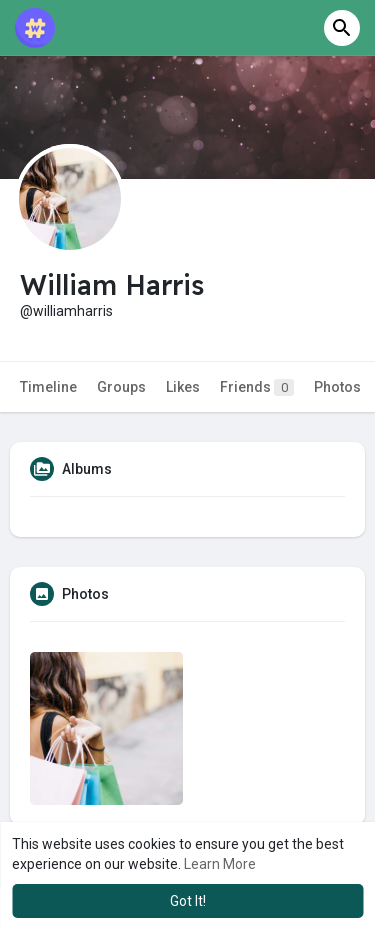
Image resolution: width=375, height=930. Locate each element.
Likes (183, 387)
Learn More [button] (220, 864)
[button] (342, 28)
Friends (257, 387)
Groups (121, 387)
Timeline (48, 387)
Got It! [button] (188, 901)
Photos (337, 387)
